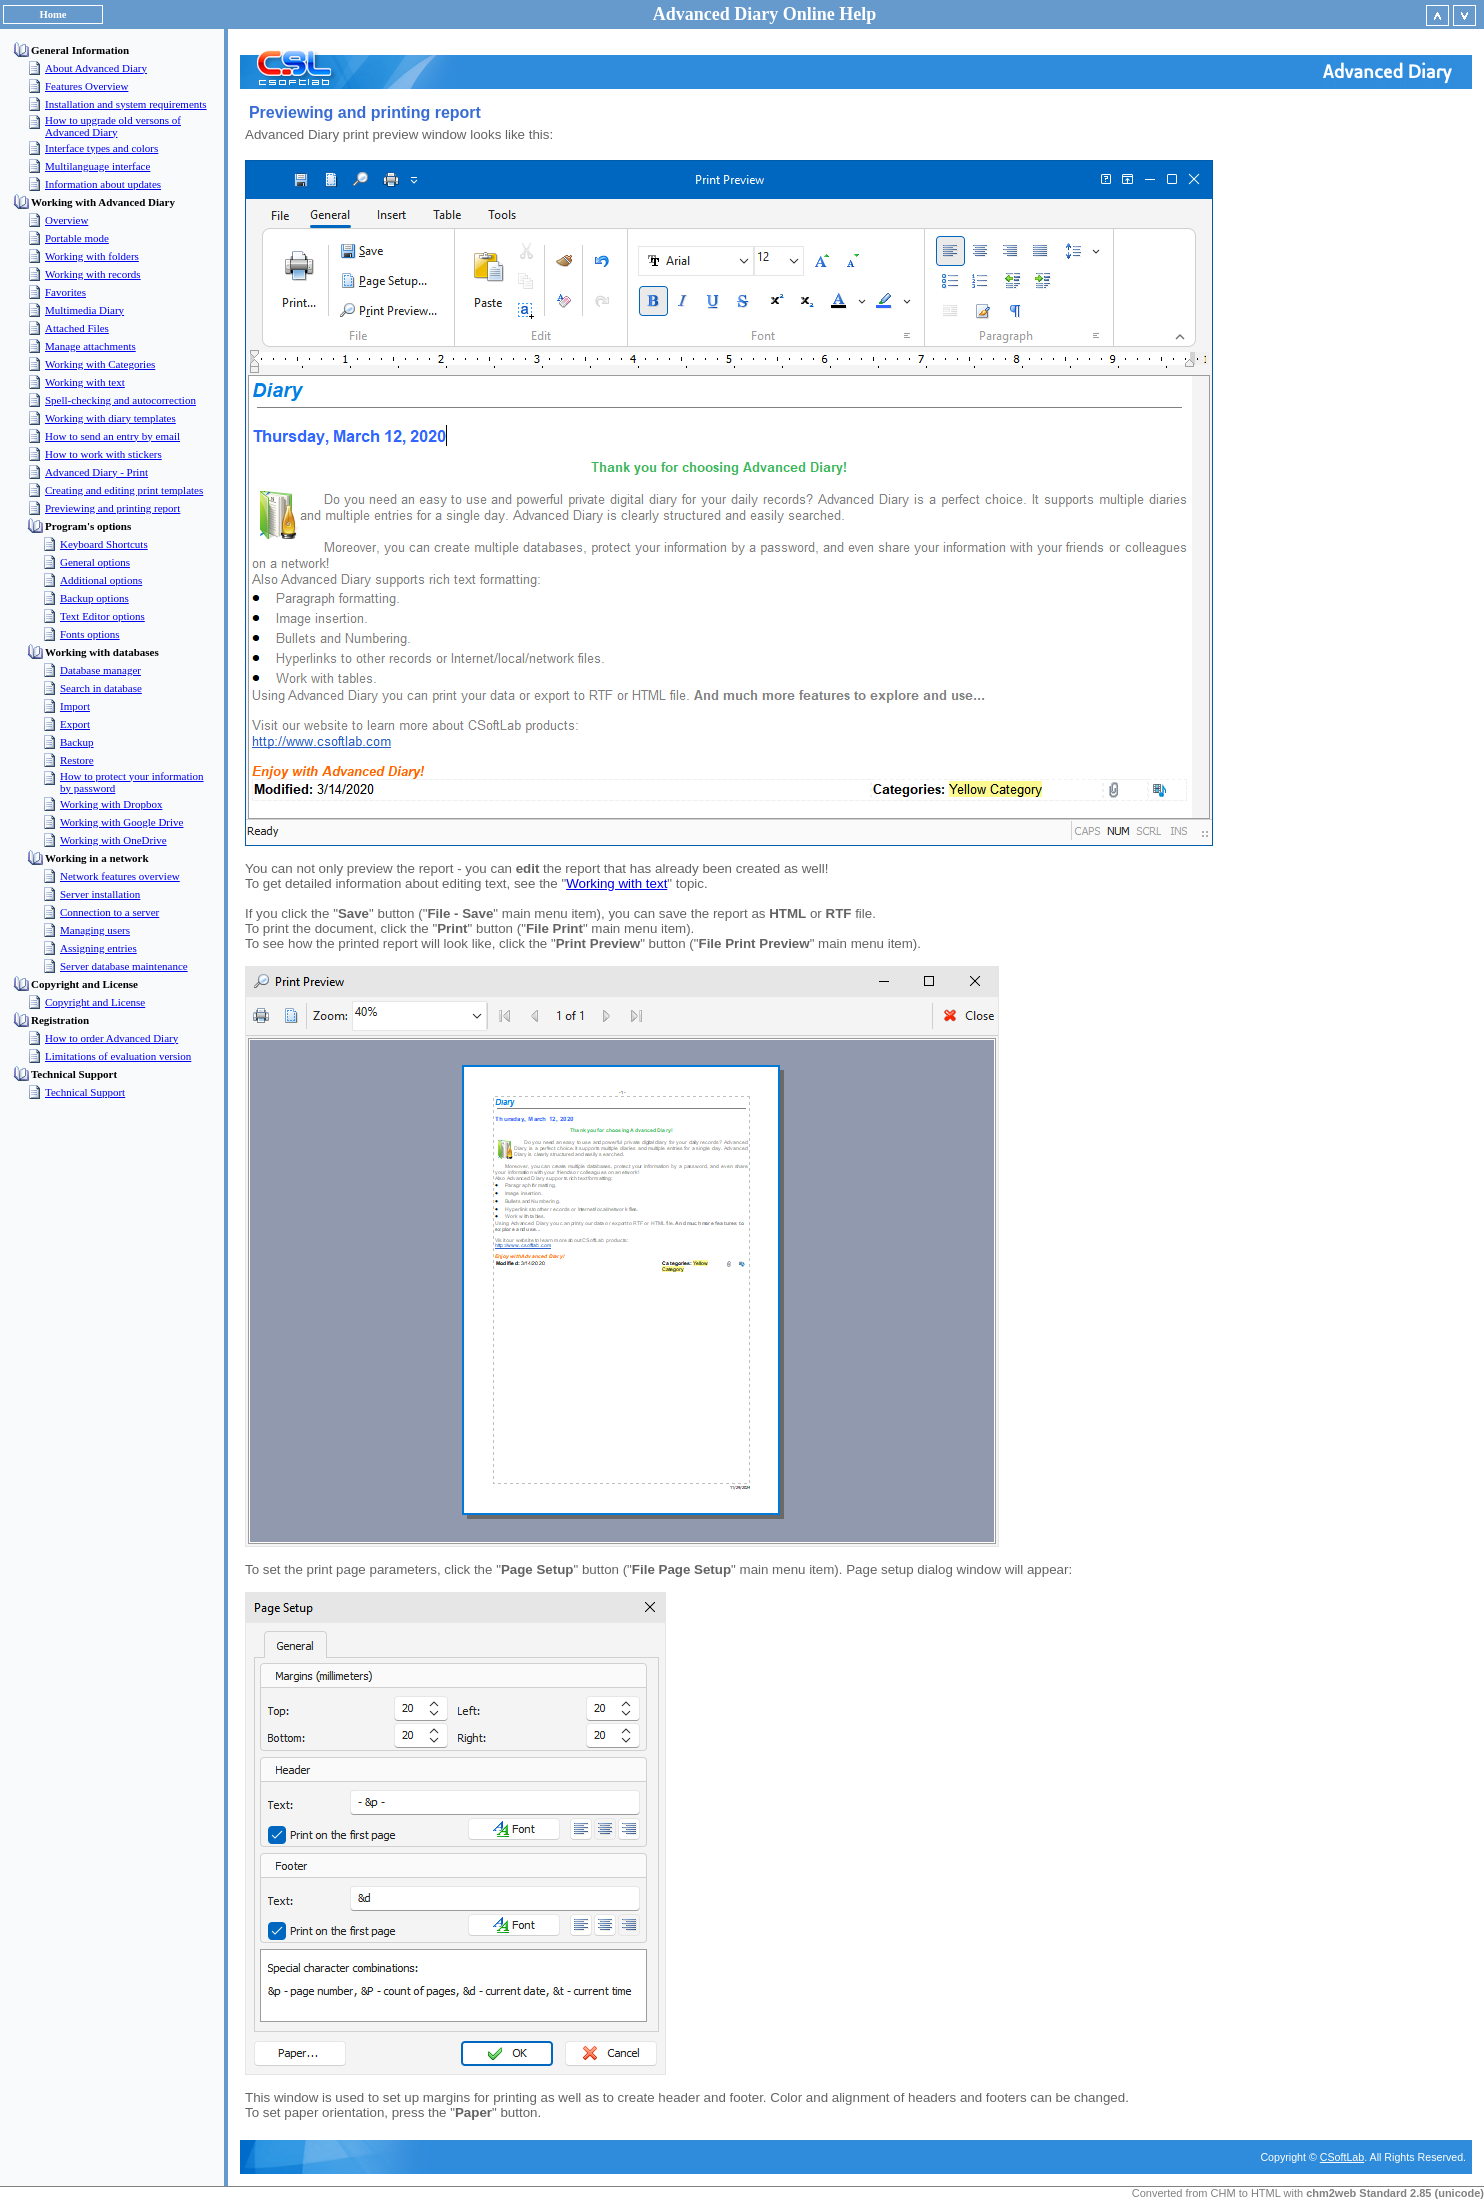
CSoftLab (1342, 2157)
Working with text (616, 883)
